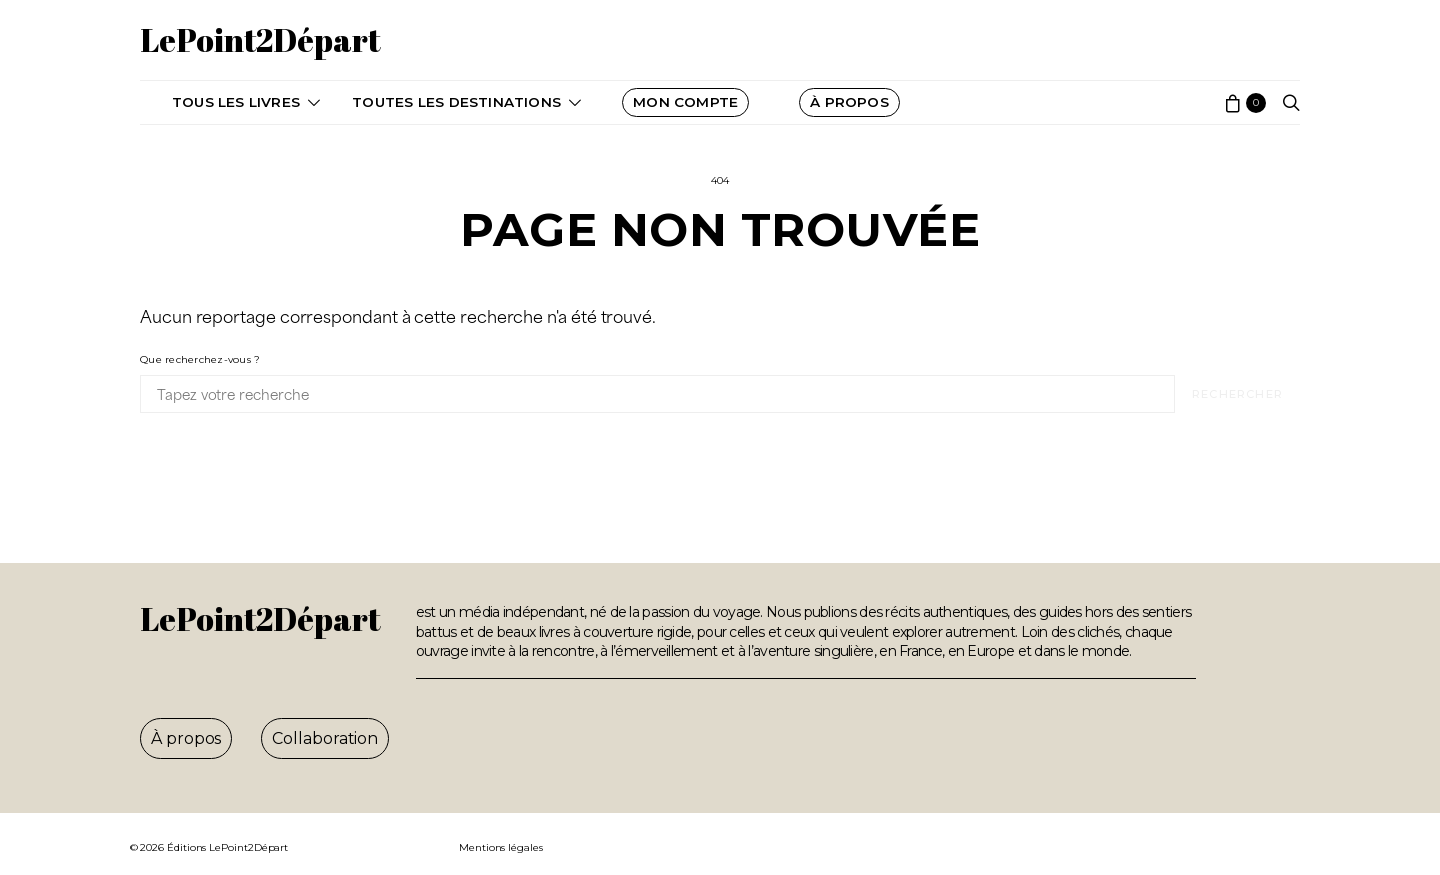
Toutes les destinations (456, 102)
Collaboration (325, 738)
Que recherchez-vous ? (200, 359)
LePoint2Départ (260, 39)
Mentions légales (501, 847)
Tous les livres (236, 102)
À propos (186, 738)
